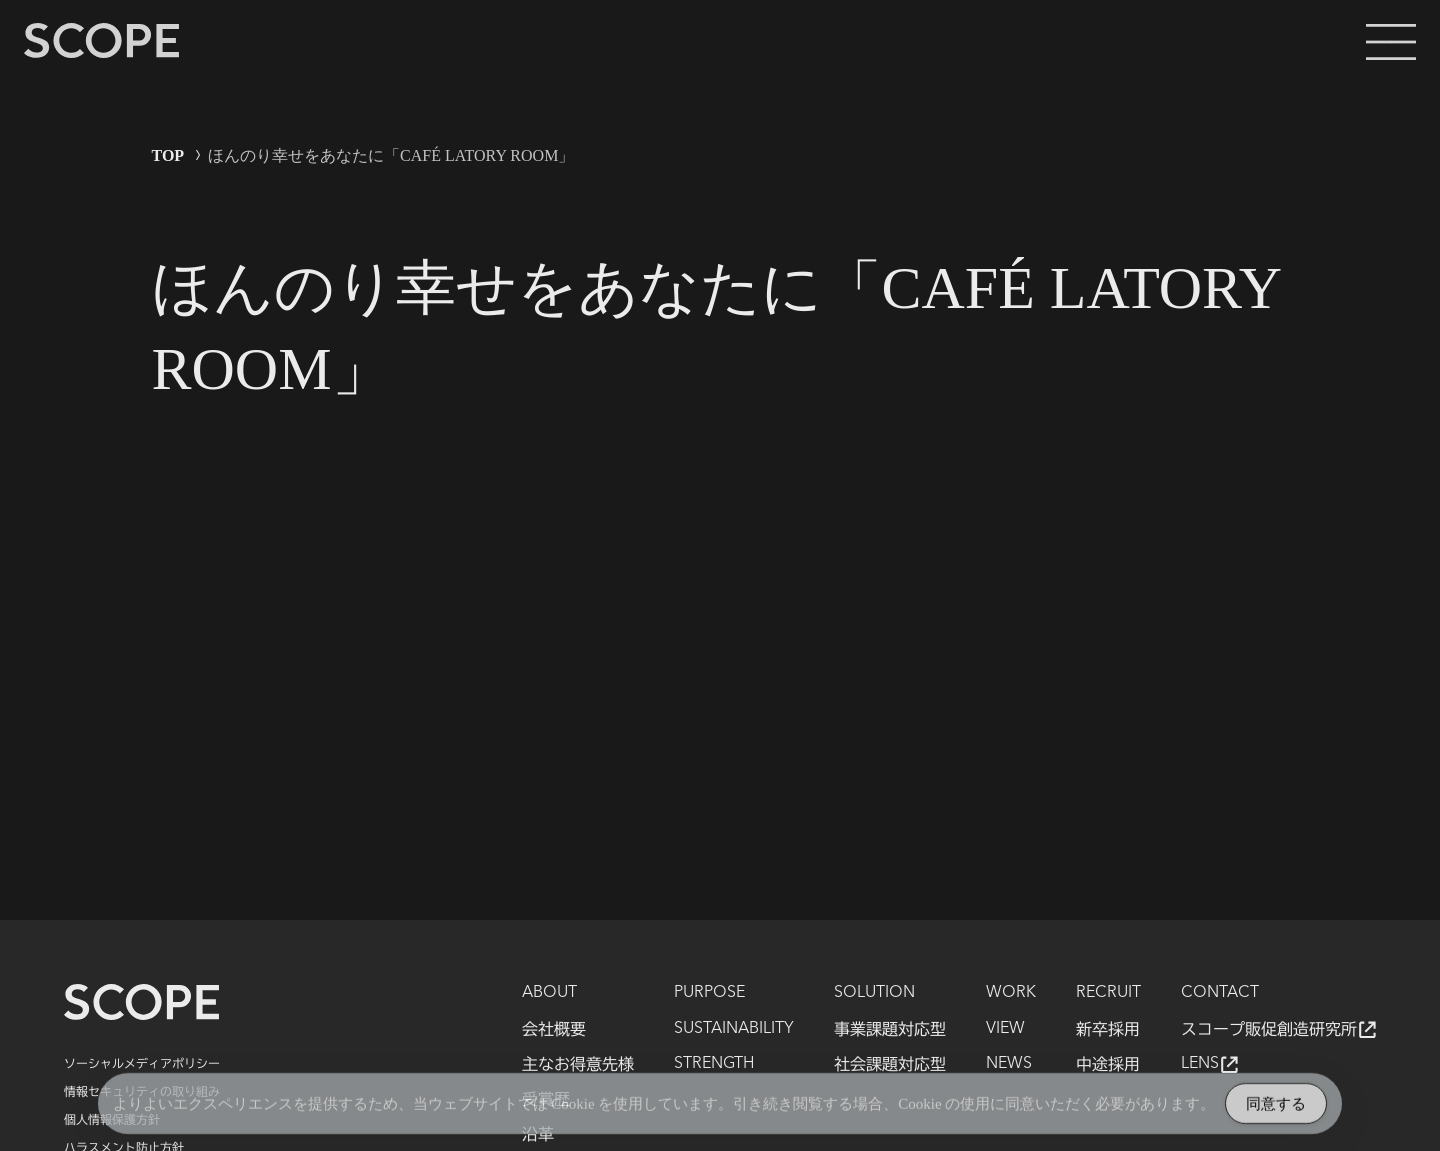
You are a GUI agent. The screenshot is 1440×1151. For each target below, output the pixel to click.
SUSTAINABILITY (734, 1029)
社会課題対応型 (890, 1064)
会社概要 (554, 1029)
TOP (168, 155)
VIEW (1005, 1029)
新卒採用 (1108, 1029)
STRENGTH (714, 1064)
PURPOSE (709, 993)
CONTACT (1220, 993)
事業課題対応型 (890, 1029)
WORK (1011, 993)
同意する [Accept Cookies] (1276, 1106)
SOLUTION (874, 993)
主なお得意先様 (578, 1064)
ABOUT (549, 993)
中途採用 (1108, 1064)
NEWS (1009, 1064)
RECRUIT (1108, 993)
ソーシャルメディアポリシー (142, 1063)
